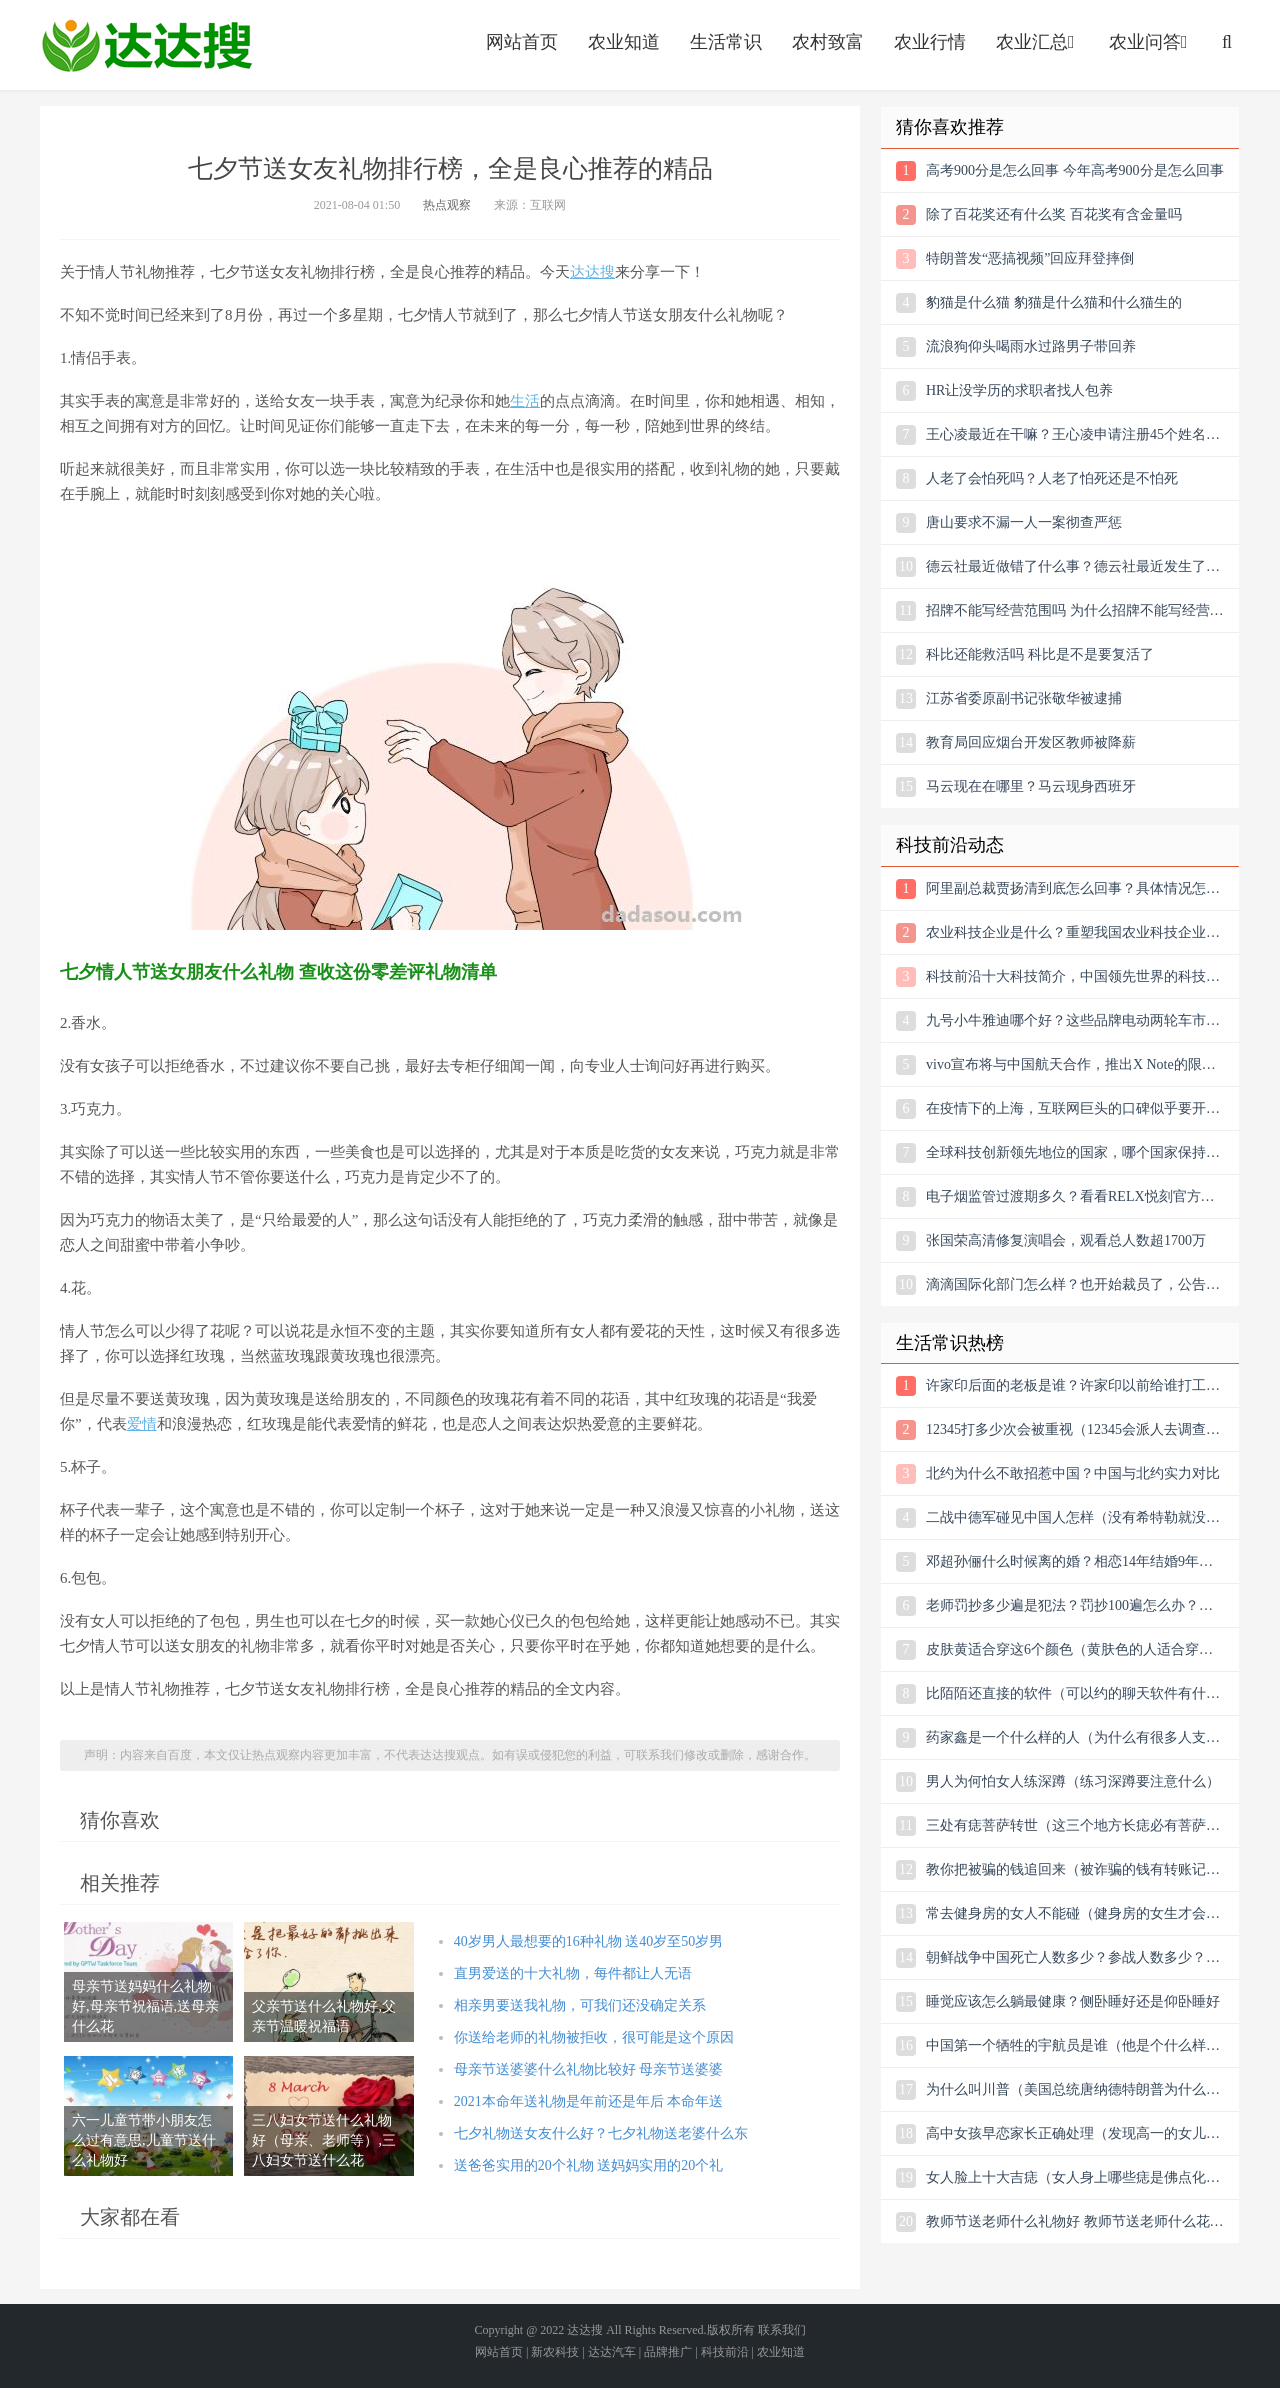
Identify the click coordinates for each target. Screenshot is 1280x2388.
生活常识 (726, 42)
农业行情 (930, 42)
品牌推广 (668, 2352)
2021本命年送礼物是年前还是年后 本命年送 (589, 2101)
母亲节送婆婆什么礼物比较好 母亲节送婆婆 (589, 2069)
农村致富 (828, 42)
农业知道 (624, 42)
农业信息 (147, 45)
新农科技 (555, 2352)
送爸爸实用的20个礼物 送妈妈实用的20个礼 (589, 2165)
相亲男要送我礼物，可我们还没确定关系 (580, 2005)
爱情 (142, 1424)
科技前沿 (725, 2352)
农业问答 (1150, 42)
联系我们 (782, 2330)
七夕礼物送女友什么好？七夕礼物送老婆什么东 (601, 2133)
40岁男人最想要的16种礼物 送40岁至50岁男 (589, 1941)
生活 (525, 401)
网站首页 (522, 42)
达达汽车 (612, 2352)
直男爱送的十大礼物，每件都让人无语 (573, 1973)
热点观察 (447, 205)
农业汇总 (1037, 42)
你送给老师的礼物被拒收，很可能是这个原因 (594, 2037)
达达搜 (592, 272)
